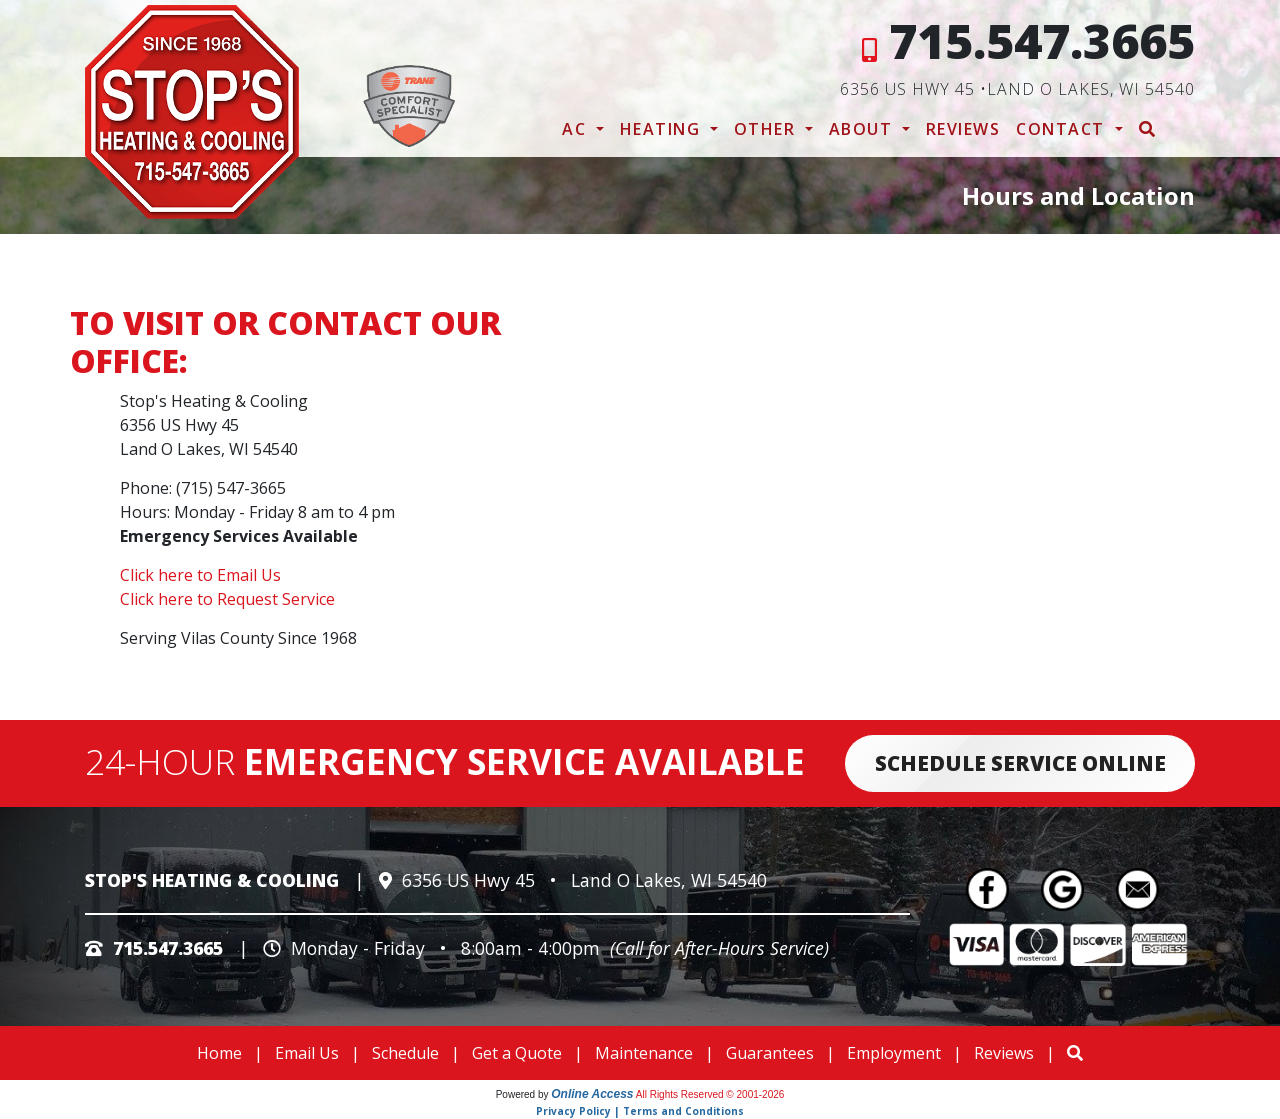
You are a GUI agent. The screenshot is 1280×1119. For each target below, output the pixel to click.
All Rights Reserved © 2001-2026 (710, 1094)
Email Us (307, 1053)
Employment (894, 1053)
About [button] (863, 129)
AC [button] (577, 129)
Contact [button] (1063, 129)
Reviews (963, 129)
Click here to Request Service (227, 599)
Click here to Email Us (200, 575)
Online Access (592, 1094)
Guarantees (770, 1053)
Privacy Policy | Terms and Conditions (640, 1111)
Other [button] (767, 129)
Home (219, 1053)
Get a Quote (517, 1053)
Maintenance (644, 1053)
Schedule (405, 1053)
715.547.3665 (1042, 40)
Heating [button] (663, 129)
